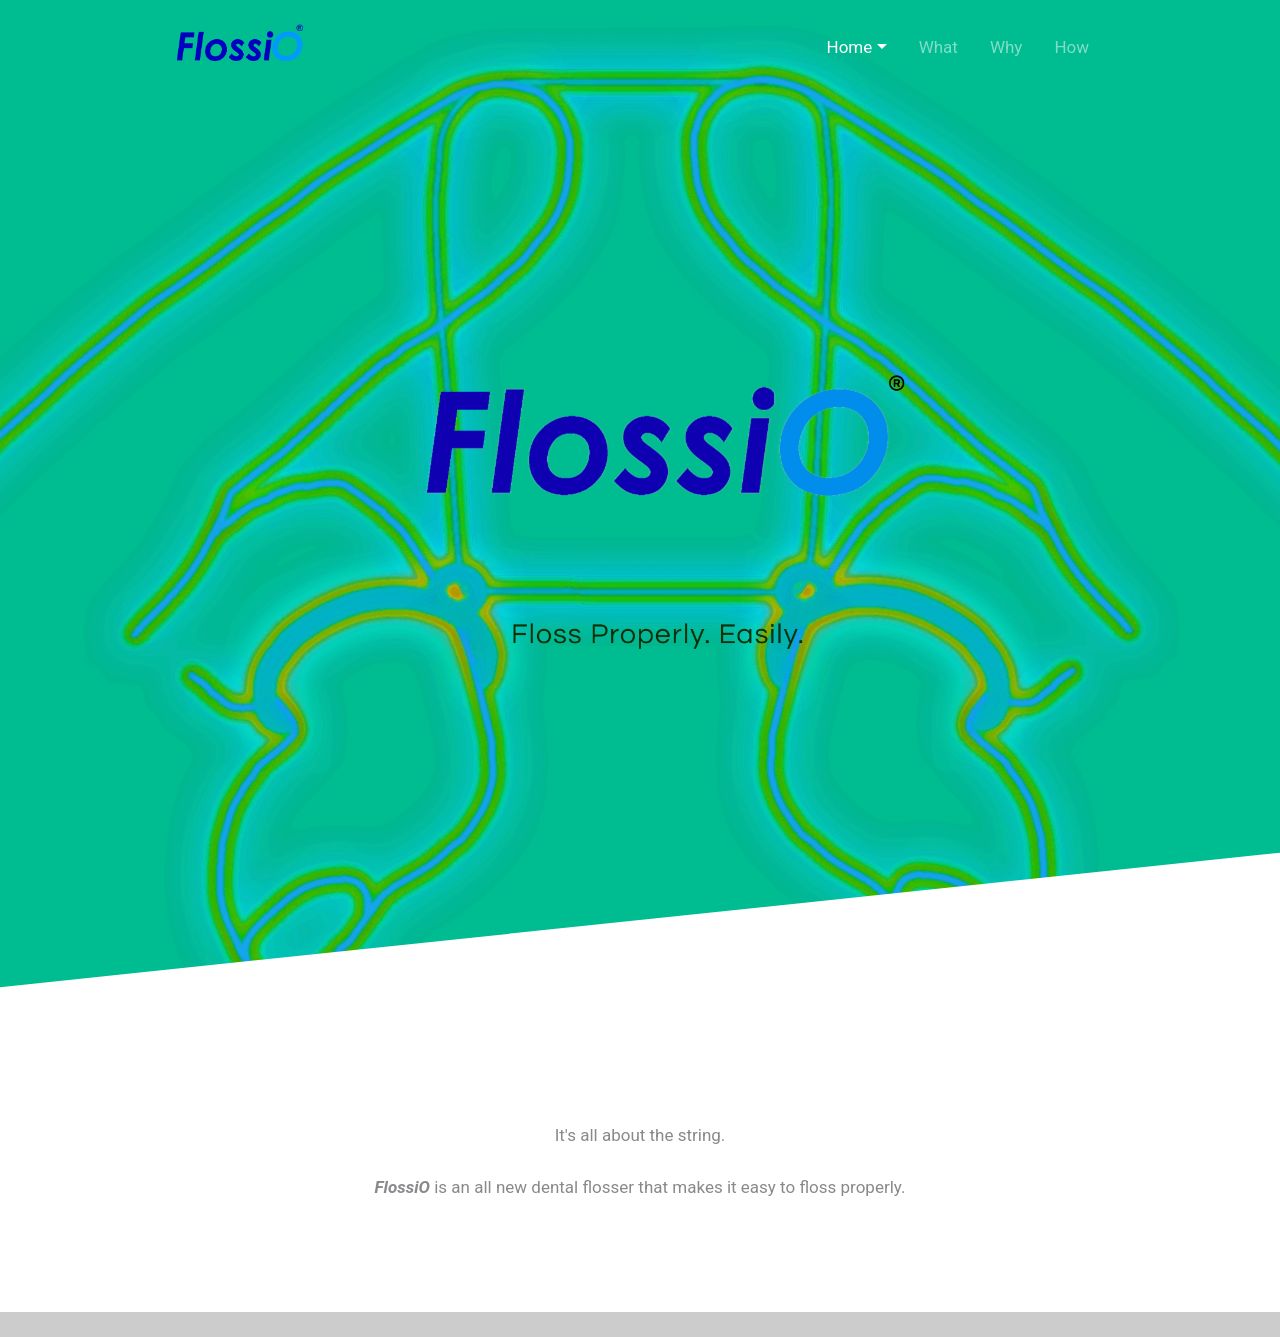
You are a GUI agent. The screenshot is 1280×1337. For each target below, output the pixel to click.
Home (850, 47)
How (1071, 47)
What (938, 47)
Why (1006, 47)
